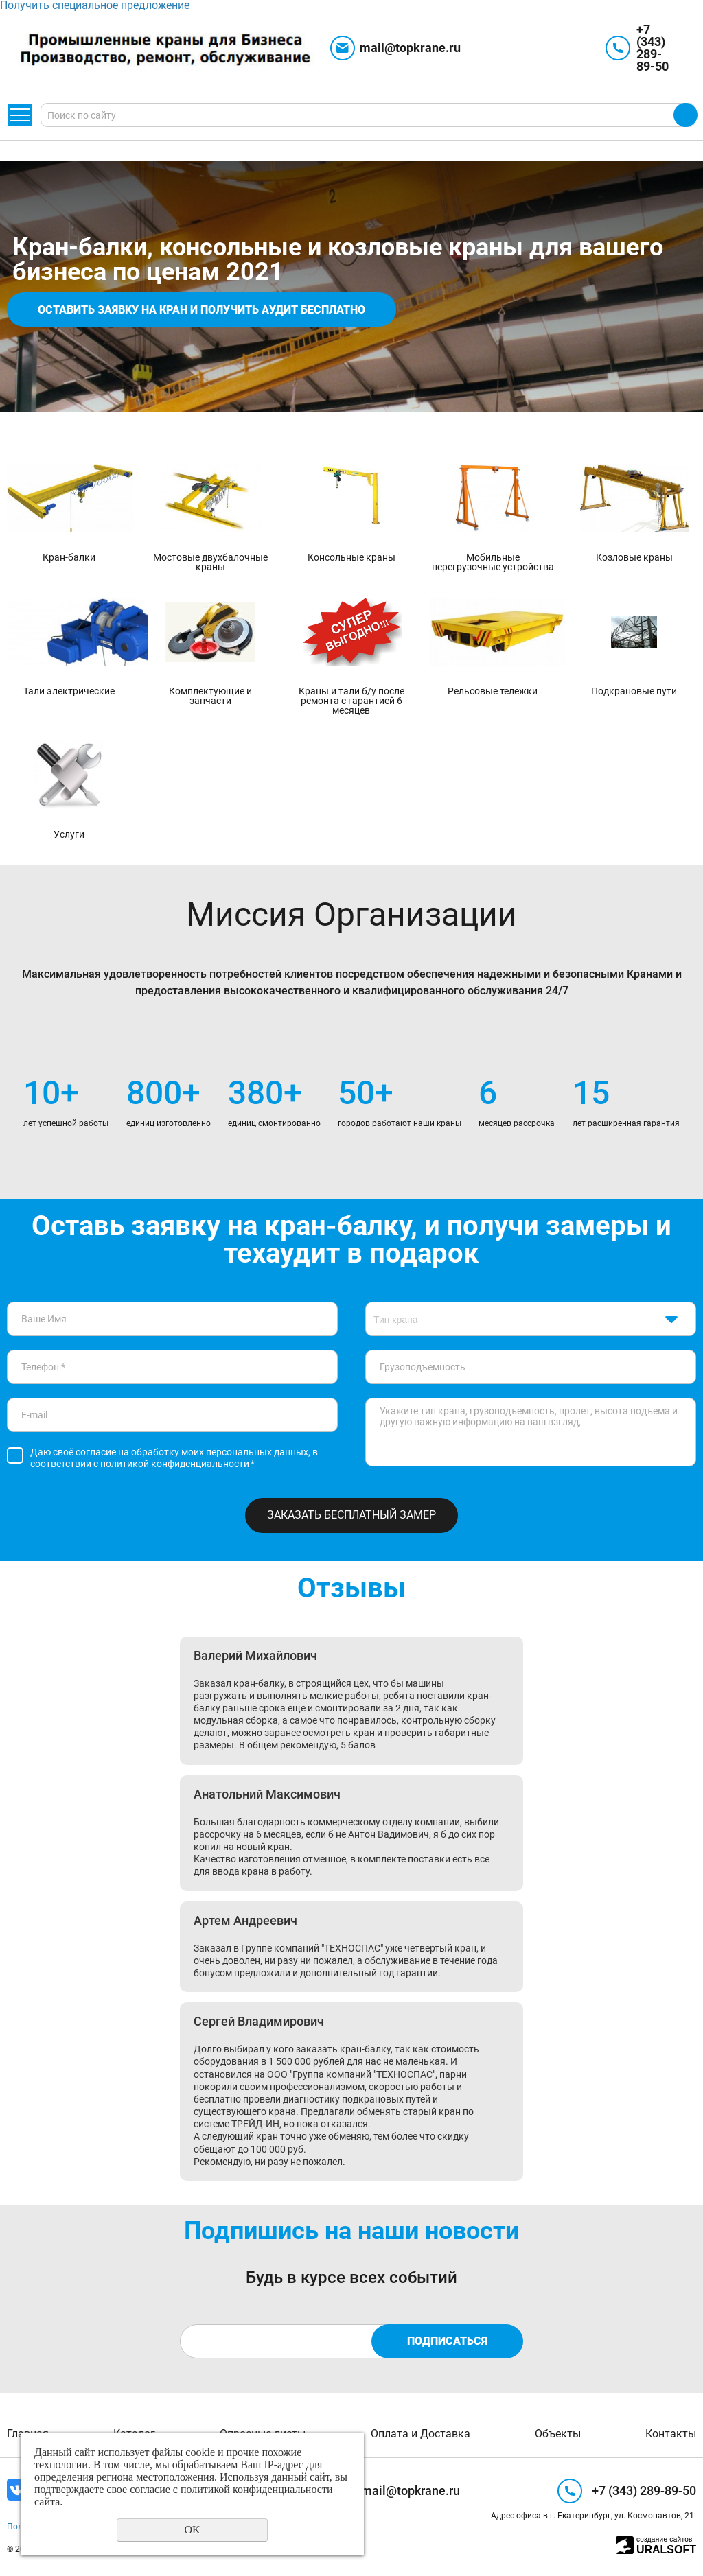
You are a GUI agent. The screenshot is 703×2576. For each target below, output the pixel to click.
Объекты (558, 2433)
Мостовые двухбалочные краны (210, 562)
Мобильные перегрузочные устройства (493, 562)
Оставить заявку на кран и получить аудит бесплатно (201, 309)
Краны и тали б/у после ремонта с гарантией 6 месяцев (351, 700)
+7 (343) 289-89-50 (652, 47)
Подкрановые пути (634, 691)
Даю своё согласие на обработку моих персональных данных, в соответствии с (174, 1458)
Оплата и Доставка (420, 2433)
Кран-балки (69, 557)
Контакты (670, 2433)
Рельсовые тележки (493, 691)
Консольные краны (351, 557)
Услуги (69, 834)
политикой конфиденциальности (174, 1463)
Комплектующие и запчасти (210, 695)
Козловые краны (634, 557)
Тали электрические (69, 691)
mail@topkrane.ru (410, 47)
